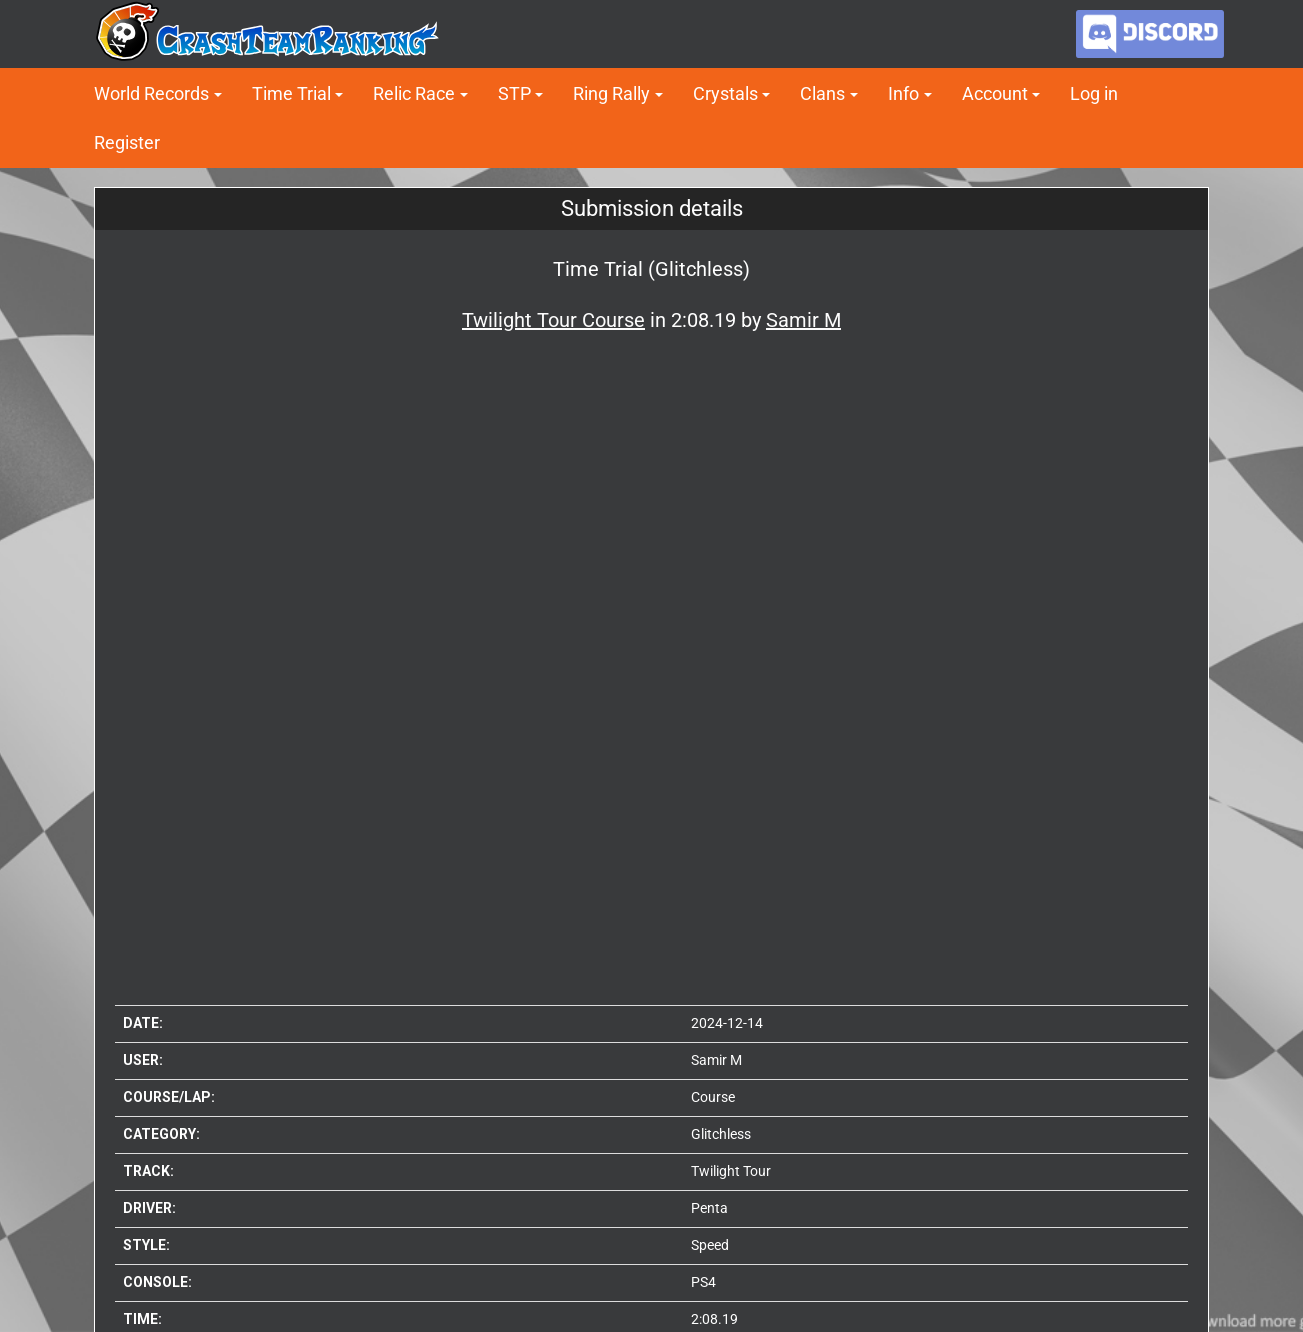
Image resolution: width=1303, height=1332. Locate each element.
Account (995, 93)
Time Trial (291, 93)
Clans (822, 93)
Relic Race (414, 93)
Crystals (725, 93)
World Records (151, 93)
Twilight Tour (731, 1171)
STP (514, 93)
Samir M (716, 1060)
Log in (1094, 93)
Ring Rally (611, 93)
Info (903, 93)
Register (127, 142)
